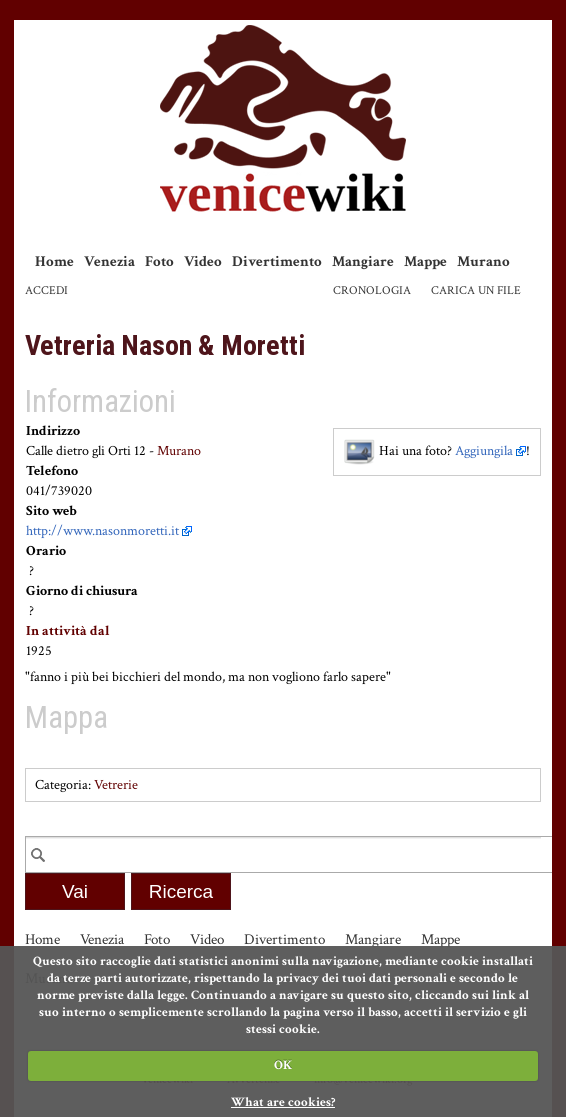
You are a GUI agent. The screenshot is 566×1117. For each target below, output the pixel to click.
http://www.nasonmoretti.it (102, 531)
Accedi (46, 290)
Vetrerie (116, 785)
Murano (483, 261)
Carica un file (476, 290)
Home (54, 261)
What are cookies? (283, 1102)
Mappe (425, 261)
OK (283, 1065)
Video (203, 261)
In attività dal (68, 631)
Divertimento (277, 261)
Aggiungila (484, 451)
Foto (159, 261)
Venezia (109, 261)
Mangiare (363, 261)
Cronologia (372, 290)
